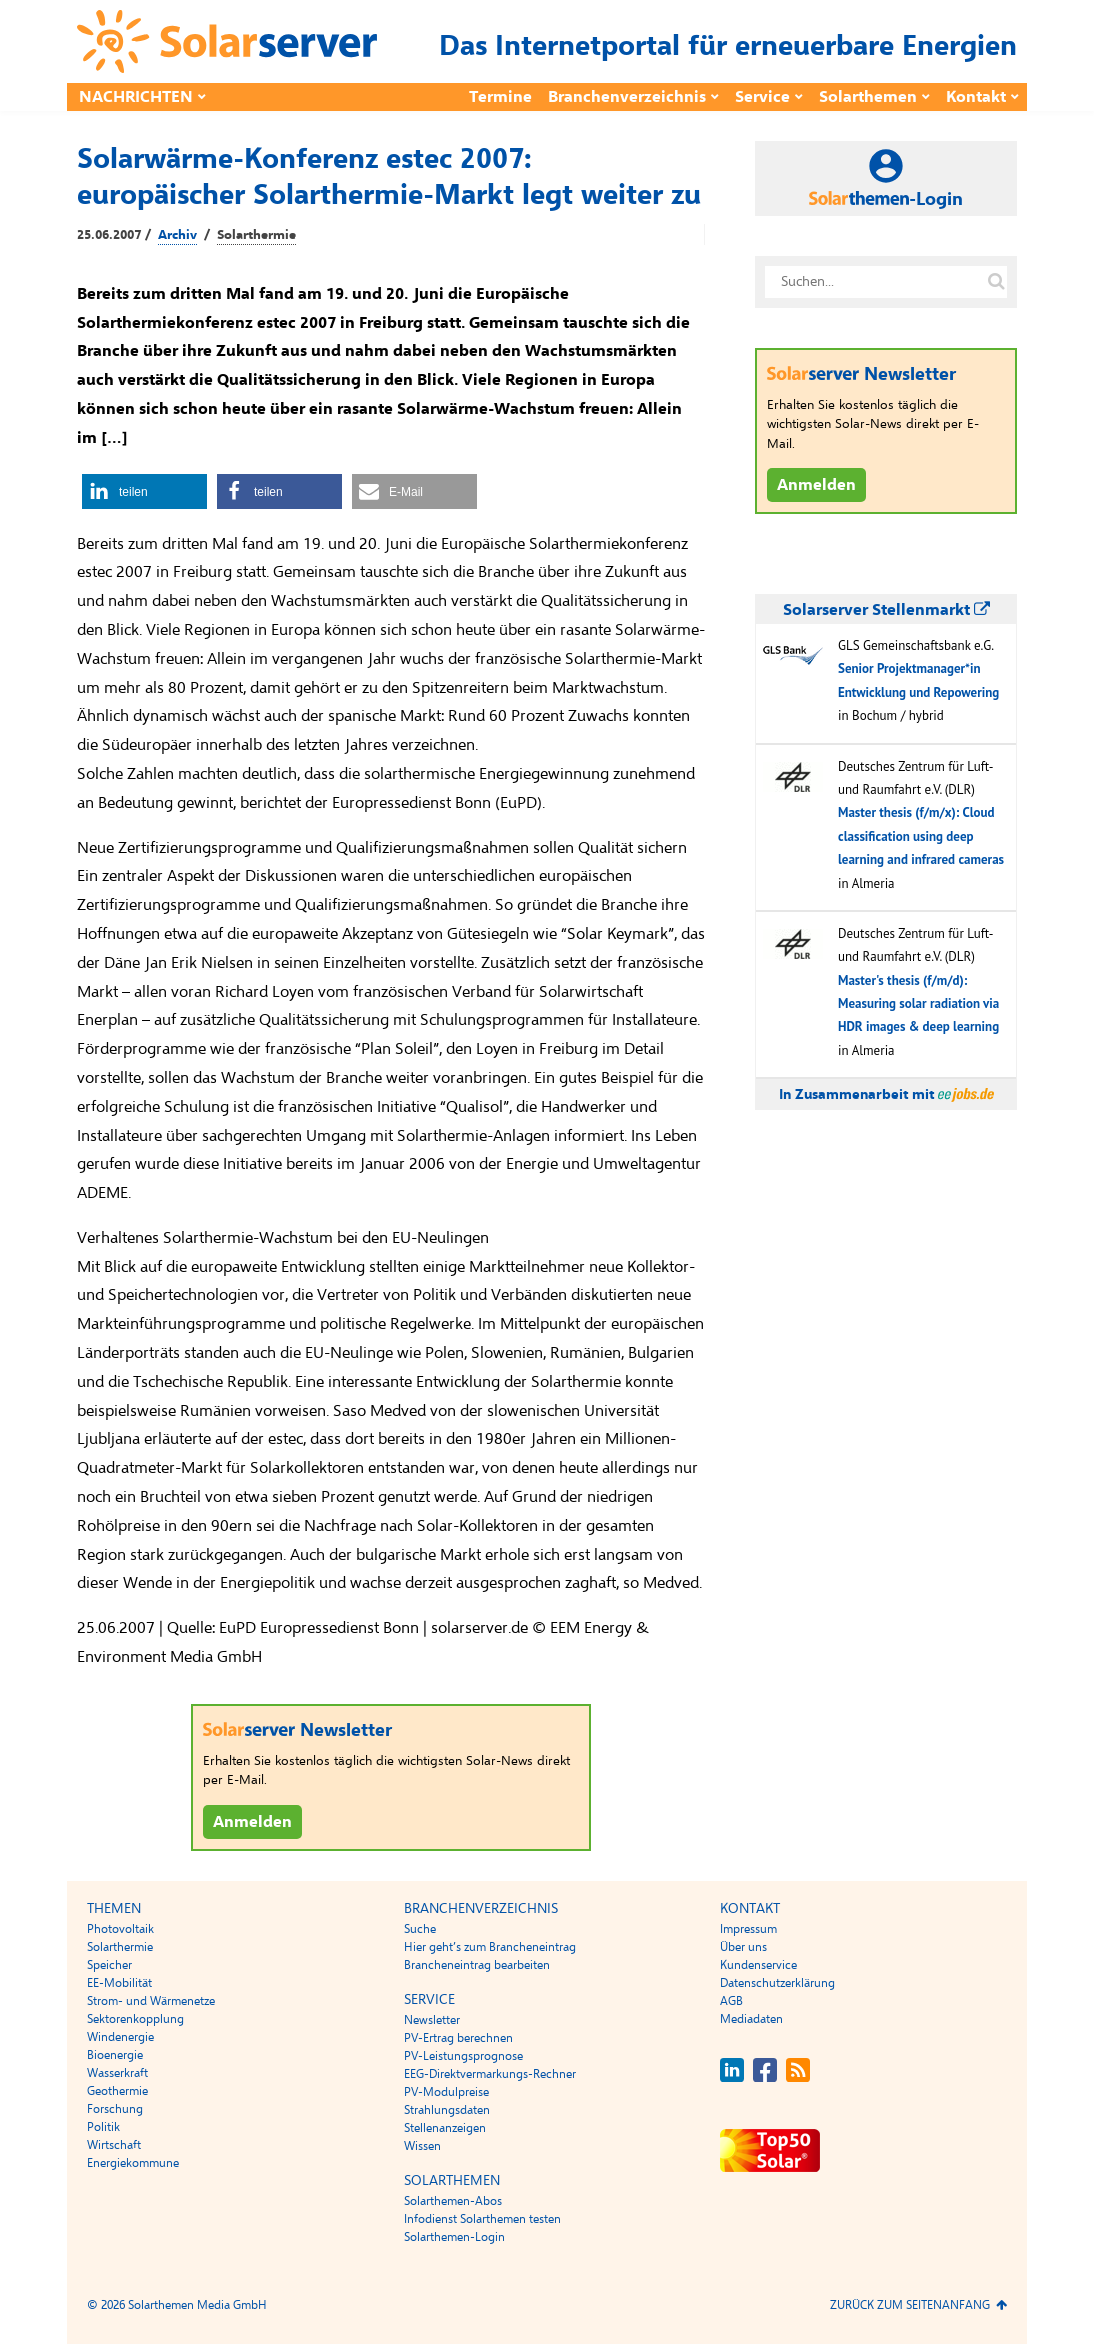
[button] (144, 491)
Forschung (115, 2109)
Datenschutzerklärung (777, 1983)
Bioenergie (115, 2055)
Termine (500, 97)
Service (762, 97)
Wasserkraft (117, 2073)
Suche (420, 1929)
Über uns (743, 1947)
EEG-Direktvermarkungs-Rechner (490, 2074)
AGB (731, 2001)
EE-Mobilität (119, 1983)
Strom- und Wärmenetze (151, 2001)
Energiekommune (133, 2163)
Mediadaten (751, 2019)
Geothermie (117, 2091)
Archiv (177, 235)
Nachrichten (136, 97)
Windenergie (120, 2037)
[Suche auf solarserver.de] (996, 282)
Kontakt (976, 97)
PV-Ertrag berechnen (458, 2038)
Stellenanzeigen (445, 2128)
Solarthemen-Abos (453, 2201)
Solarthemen (868, 97)
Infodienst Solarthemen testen (482, 2219)
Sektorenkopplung (135, 2019)
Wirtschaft (114, 2145)
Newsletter (432, 2020)
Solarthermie (256, 235)
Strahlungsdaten (447, 2110)
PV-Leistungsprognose (463, 2056)
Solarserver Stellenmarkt (886, 610)
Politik (103, 2127)
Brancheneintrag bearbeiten (477, 1965)
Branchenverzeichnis (627, 97)
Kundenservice (758, 1965)
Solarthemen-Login (454, 2237)
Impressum (748, 1929)
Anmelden (252, 1822)
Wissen (422, 2146)
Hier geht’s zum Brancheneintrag (490, 1947)
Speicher (109, 1965)
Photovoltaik (120, 1929)
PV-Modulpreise (446, 2092)
